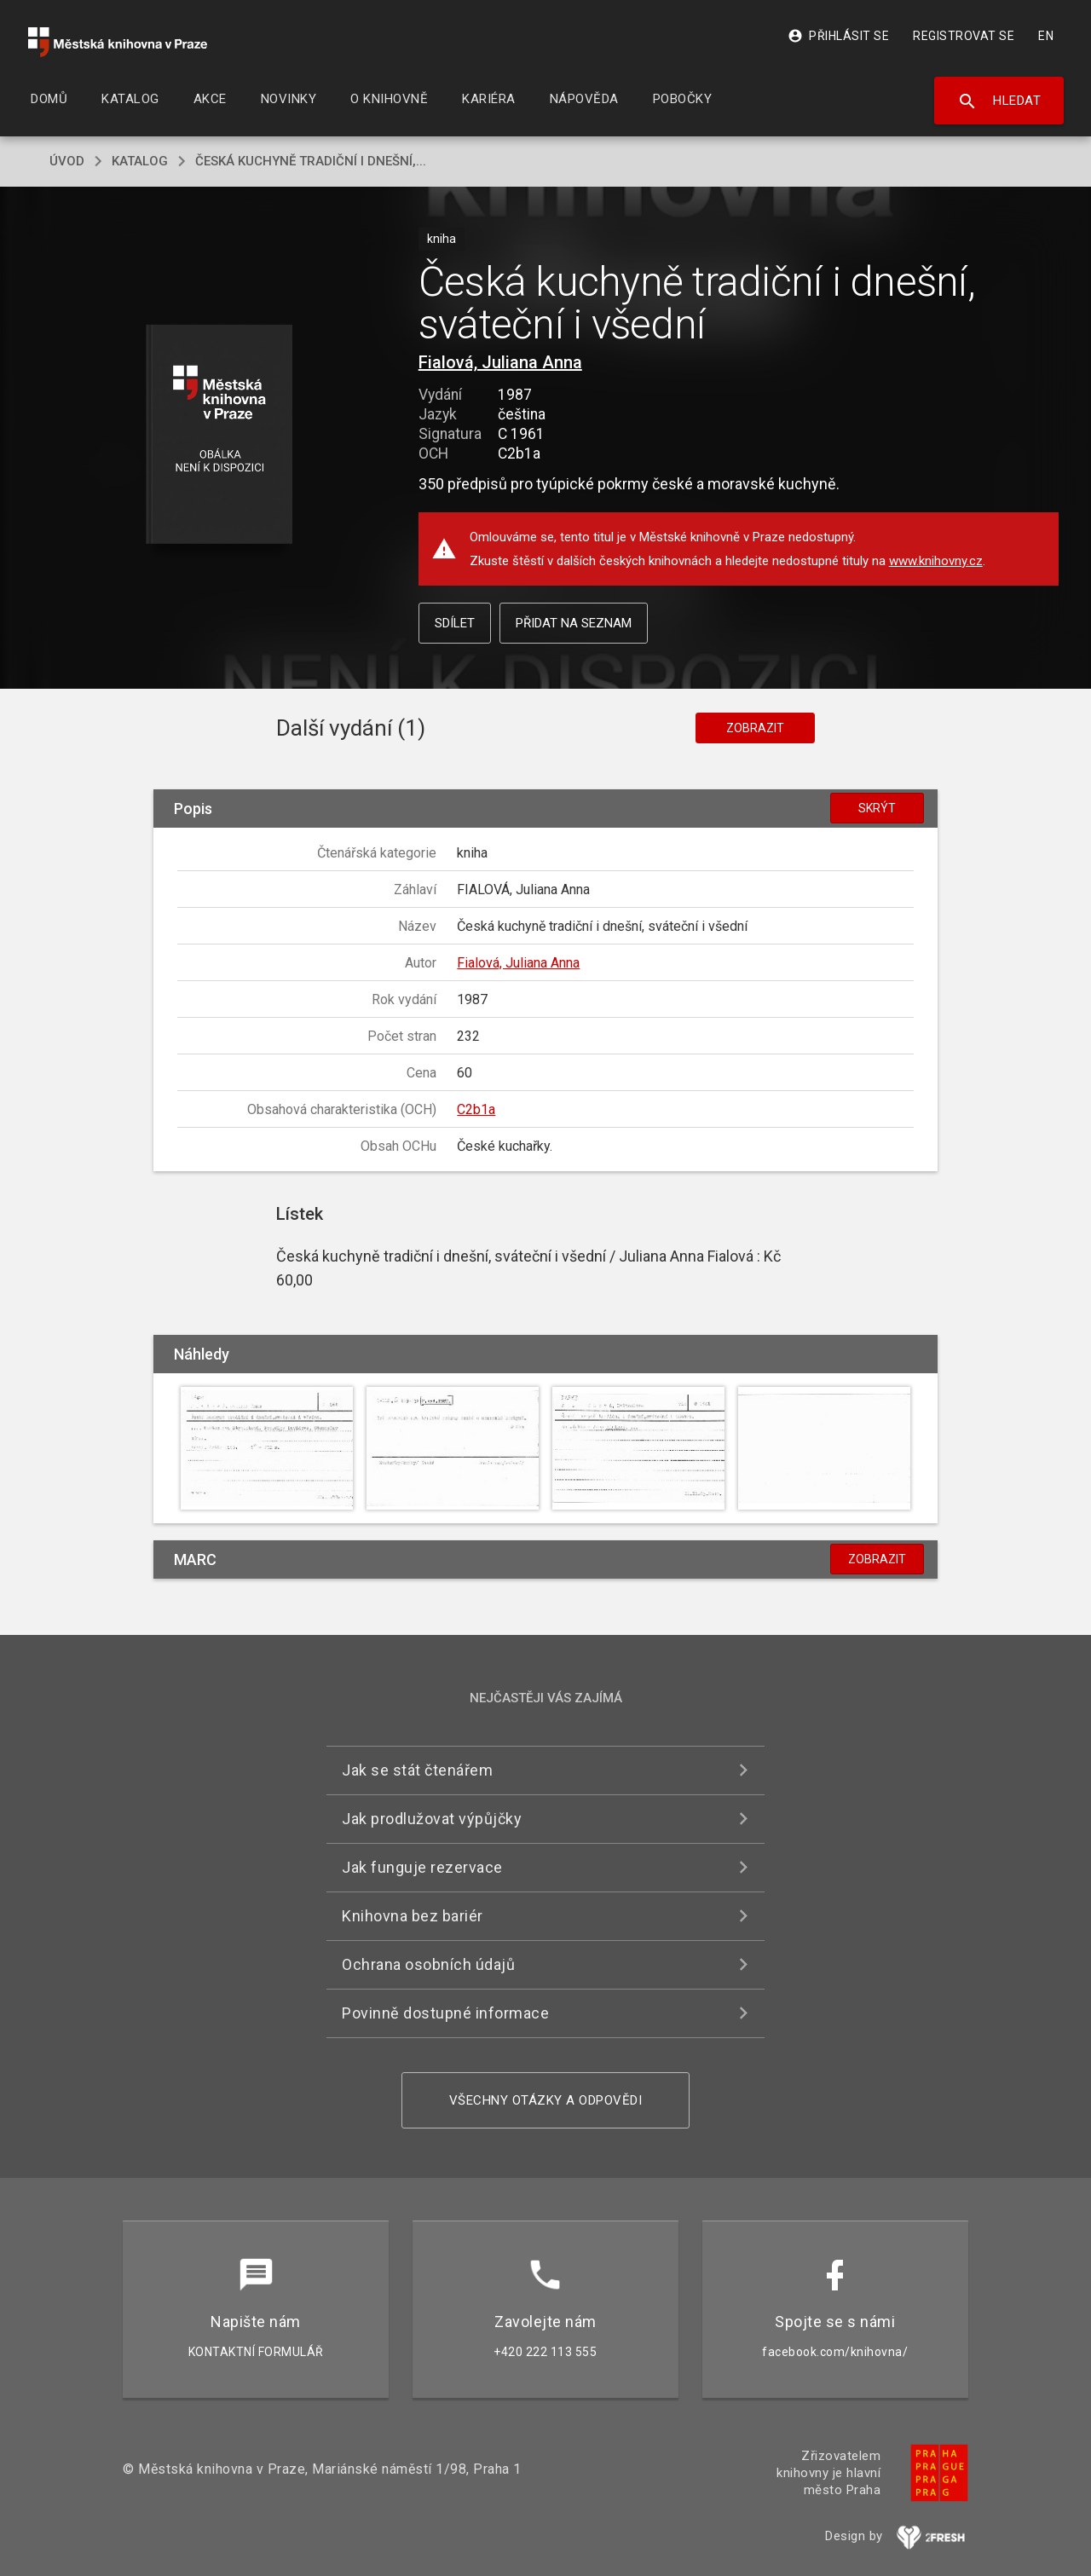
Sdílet (455, 623)
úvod (66, 161)
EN (1045, 36)
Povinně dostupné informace (445, 2013)
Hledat (999, 101)
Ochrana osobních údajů (428, 1964)
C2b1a (476, 1109)
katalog (140, 161)
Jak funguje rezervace (422, 1867)
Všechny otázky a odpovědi (546, 2100)
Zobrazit (755, 728)
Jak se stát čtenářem (417, 1770)
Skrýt (877, 808)
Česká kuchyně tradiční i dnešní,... (310, 161)
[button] (219, 435)
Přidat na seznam (574, 623)
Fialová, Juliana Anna (500, 362)
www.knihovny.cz (936, 561)
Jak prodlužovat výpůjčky (432, 1819)
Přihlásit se (838, 35)
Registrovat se (963, 36)
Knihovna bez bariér (412, 1916)
